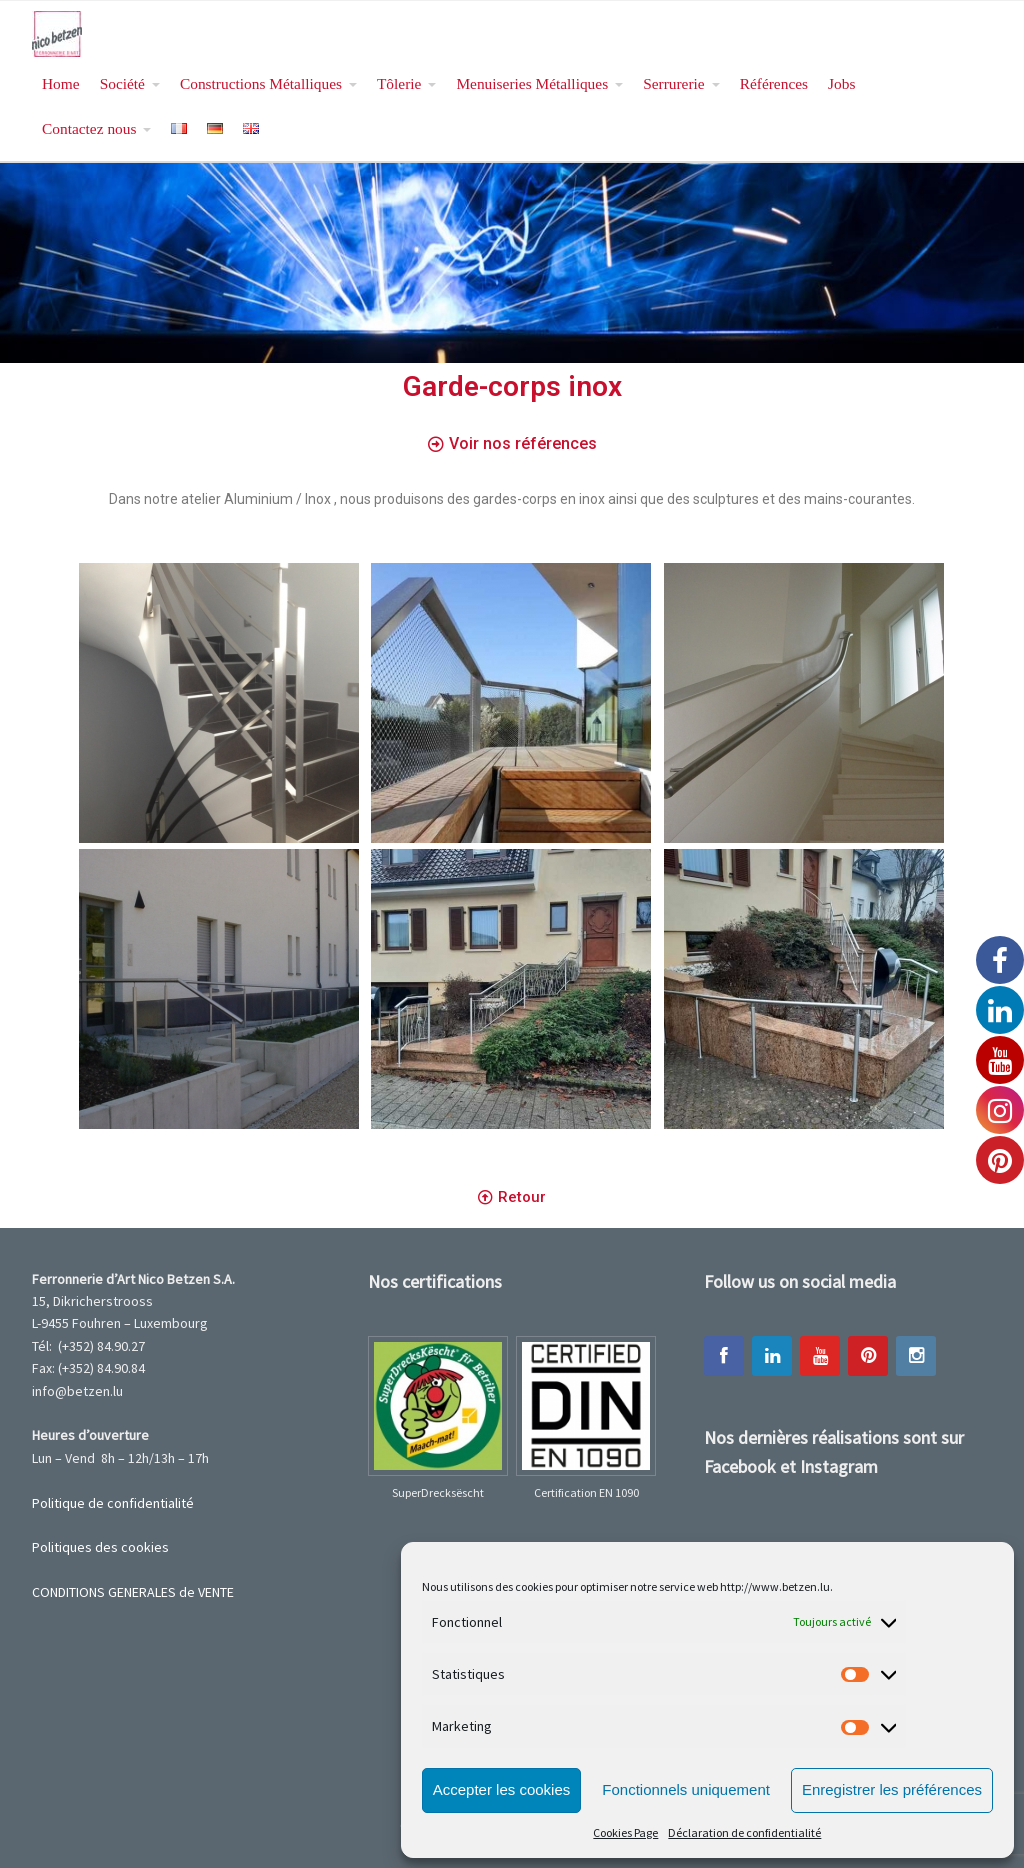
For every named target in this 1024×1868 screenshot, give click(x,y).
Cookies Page (625, 1832)
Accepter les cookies (502, 1789)
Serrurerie (674, 83)
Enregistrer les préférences (892, 1789)
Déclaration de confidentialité (744, 1832)
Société (122, 83)
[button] (512, 444)
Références (774, 83)
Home (61, 83)
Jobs (841, 83)
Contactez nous (89, 128)
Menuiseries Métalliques (532, 83)
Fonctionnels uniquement (686, 1789)
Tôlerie (399, 83)
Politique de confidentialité (113, 1503)
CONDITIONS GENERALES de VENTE (133, 1592)
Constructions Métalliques (261, 83)
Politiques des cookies (100, 1547)
